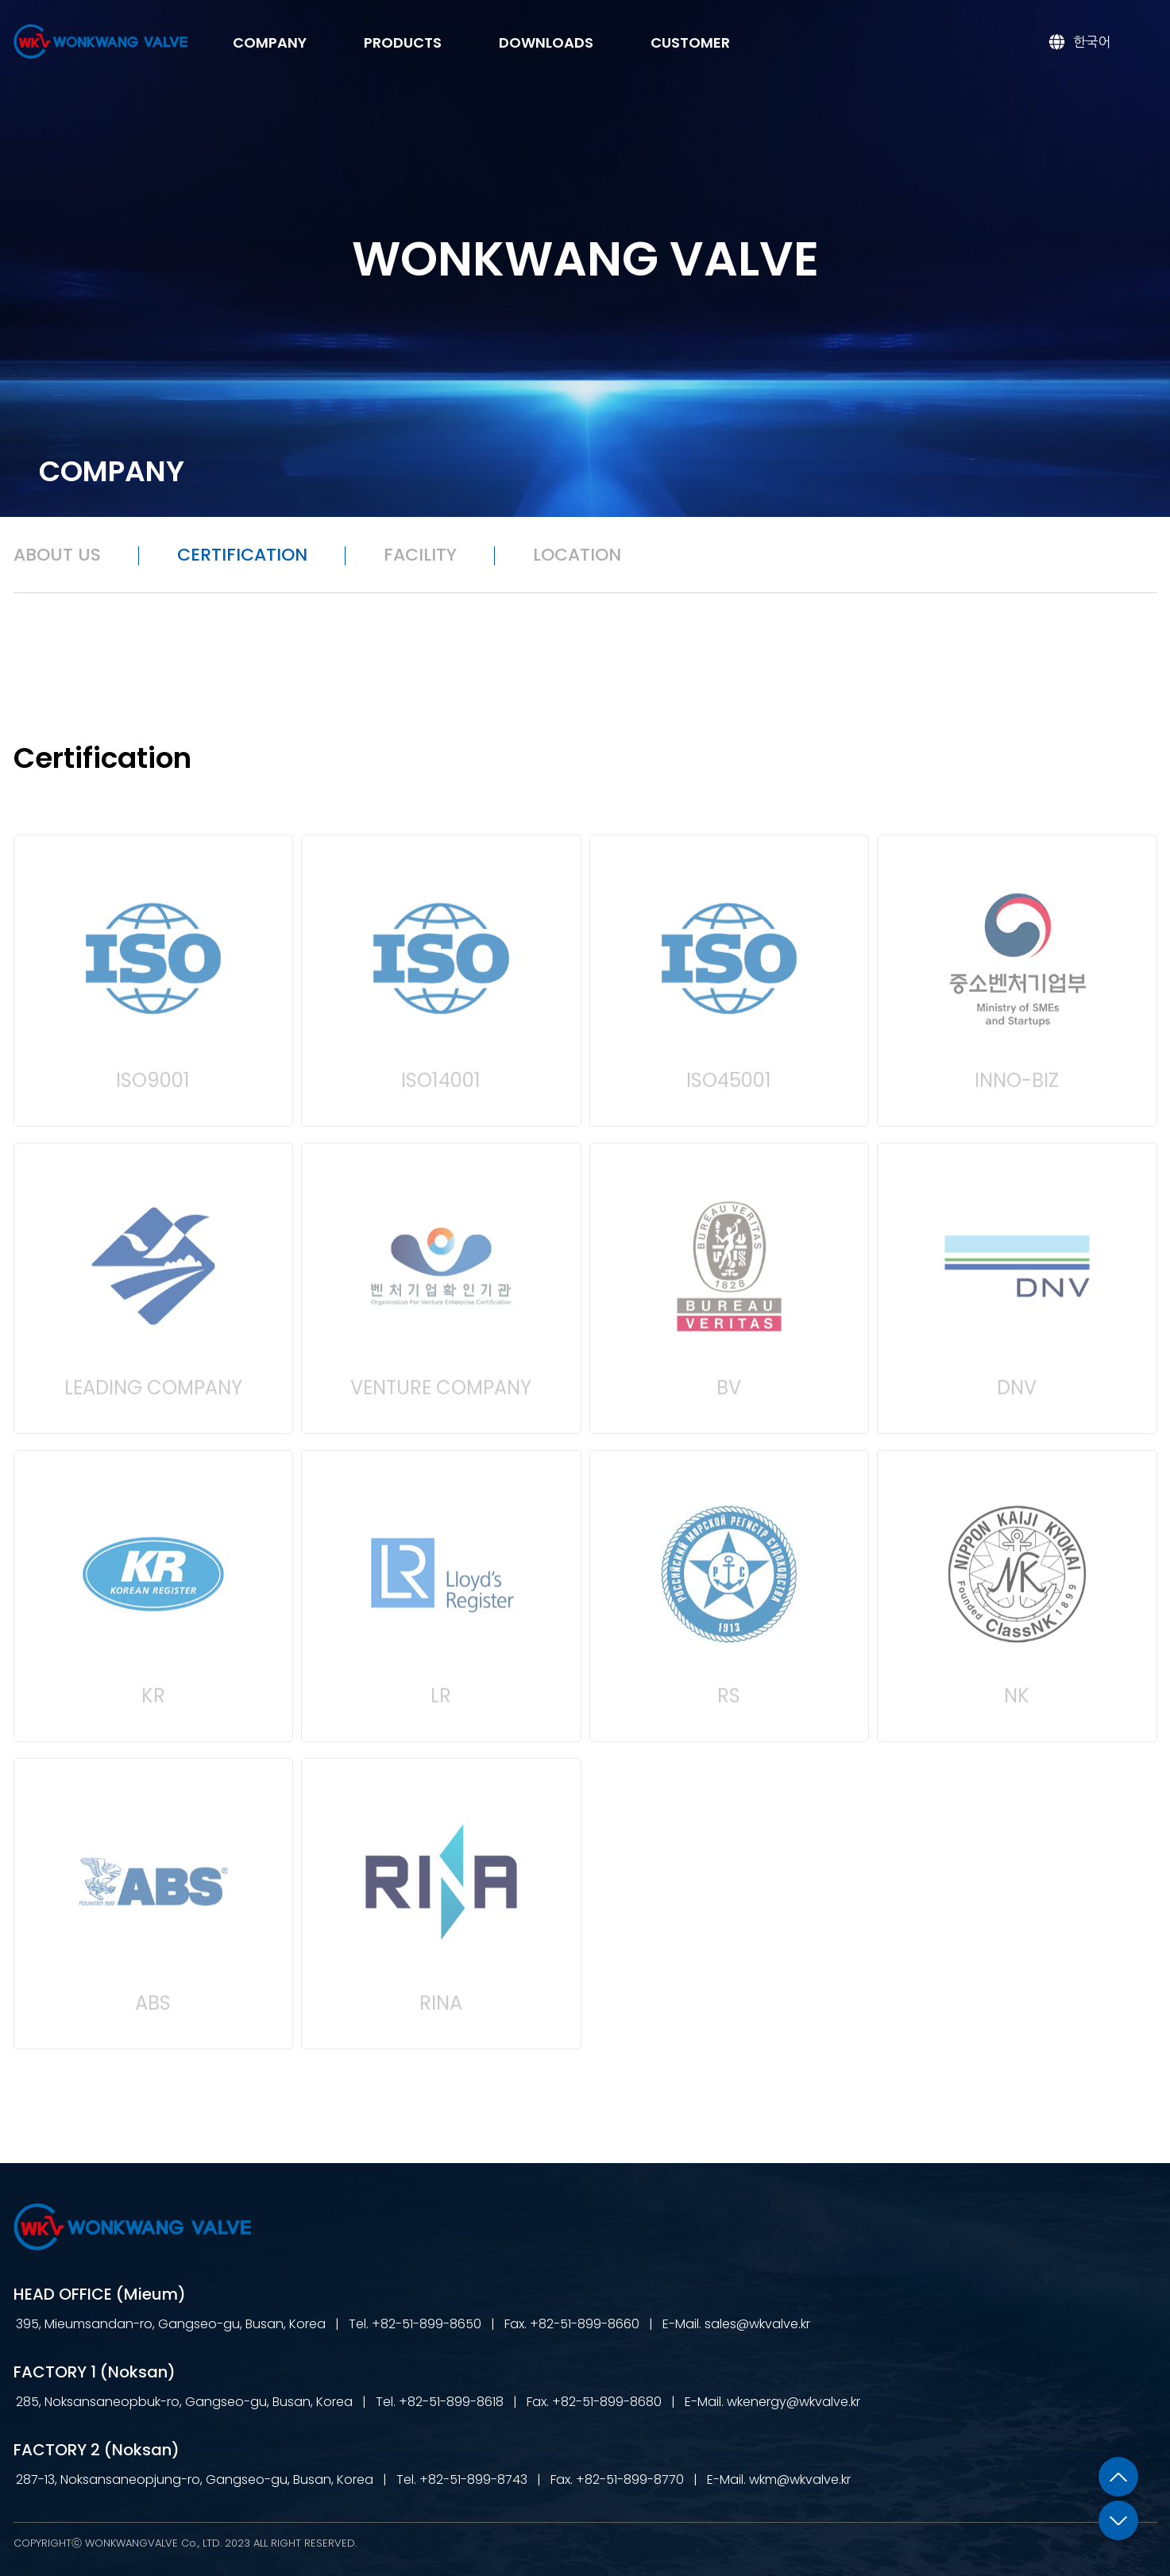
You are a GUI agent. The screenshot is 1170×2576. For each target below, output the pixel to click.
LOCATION (577, 554)
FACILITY (420, 554)
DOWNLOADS (546, 42)
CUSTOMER (690, 42)
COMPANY (270, 42)
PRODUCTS (403, 42)
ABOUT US (57, 554)
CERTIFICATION (242, 554)
